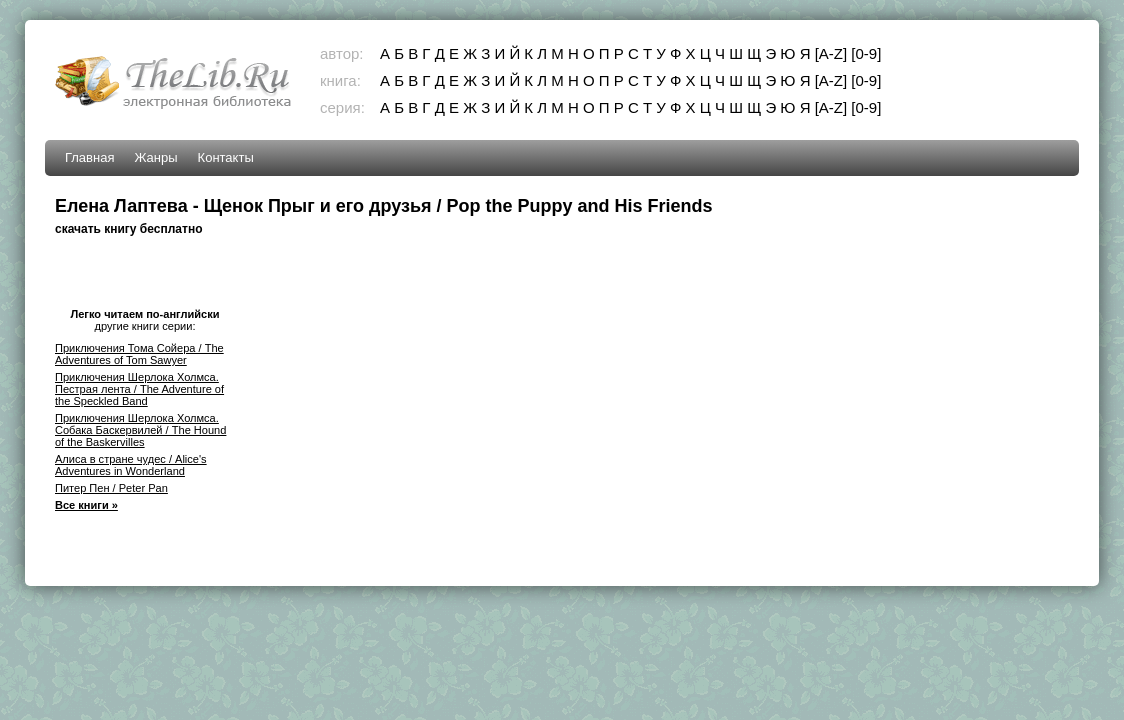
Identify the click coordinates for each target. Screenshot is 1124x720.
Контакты (226, 157)
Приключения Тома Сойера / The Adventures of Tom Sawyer (139, 354)
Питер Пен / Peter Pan (111, 488)
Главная (89, 157)
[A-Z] (831, 53)
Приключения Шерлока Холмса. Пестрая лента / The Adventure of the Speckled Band (139, 389)
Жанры (155, 157)
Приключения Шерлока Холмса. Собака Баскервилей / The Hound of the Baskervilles (140, 430)
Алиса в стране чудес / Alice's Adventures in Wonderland (131, 465)
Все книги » (86, 505)
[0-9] (866, 53)
